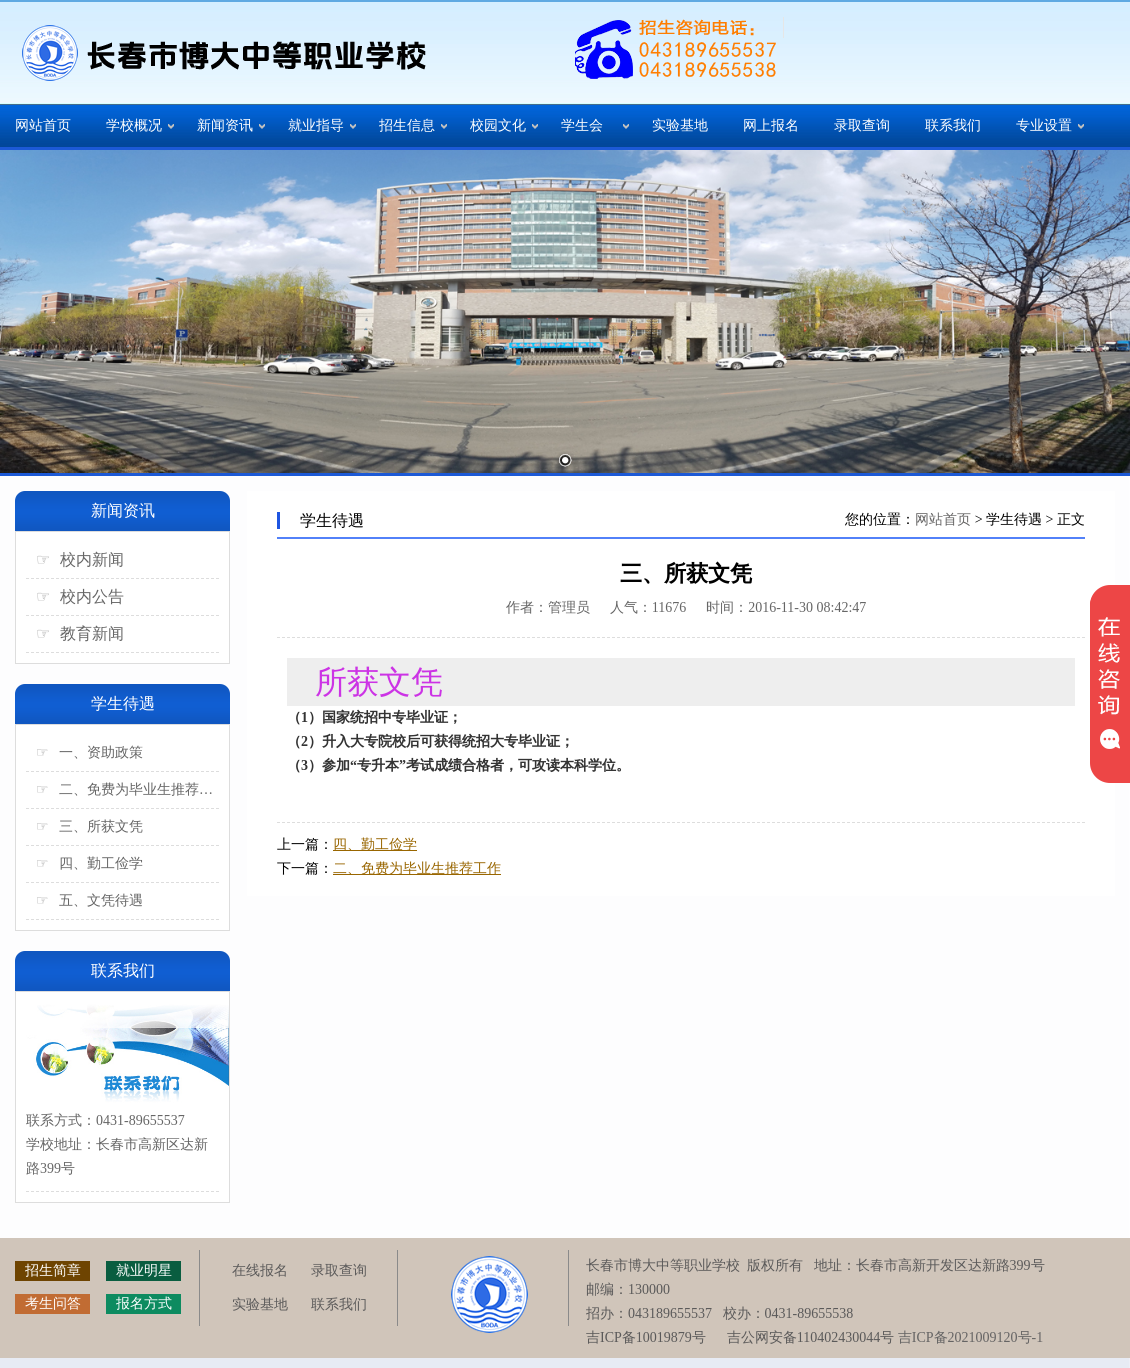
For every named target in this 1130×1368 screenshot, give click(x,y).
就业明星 (144, 1270)
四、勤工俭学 (89, 863)
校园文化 (498, 125)
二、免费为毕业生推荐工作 (127, 789)
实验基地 (680, 125)
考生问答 (53, 1303)
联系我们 (953, 125)
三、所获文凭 (89, 826)
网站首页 (43, 125)
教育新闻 (80, 633)
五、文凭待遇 (89, 900)
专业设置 (1044, 125)
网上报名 (771, 125)
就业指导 (316, 125)
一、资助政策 (89, 752)
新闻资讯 (225, 125)
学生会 (582, 125)
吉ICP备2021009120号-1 (970, 1337)
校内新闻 (80, 559)
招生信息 (407, 125)
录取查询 (862, 125)
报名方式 (144, 1303)
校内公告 (80, 596)
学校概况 (134, 125)
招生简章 (53, 1270)
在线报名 (260, 1270)
